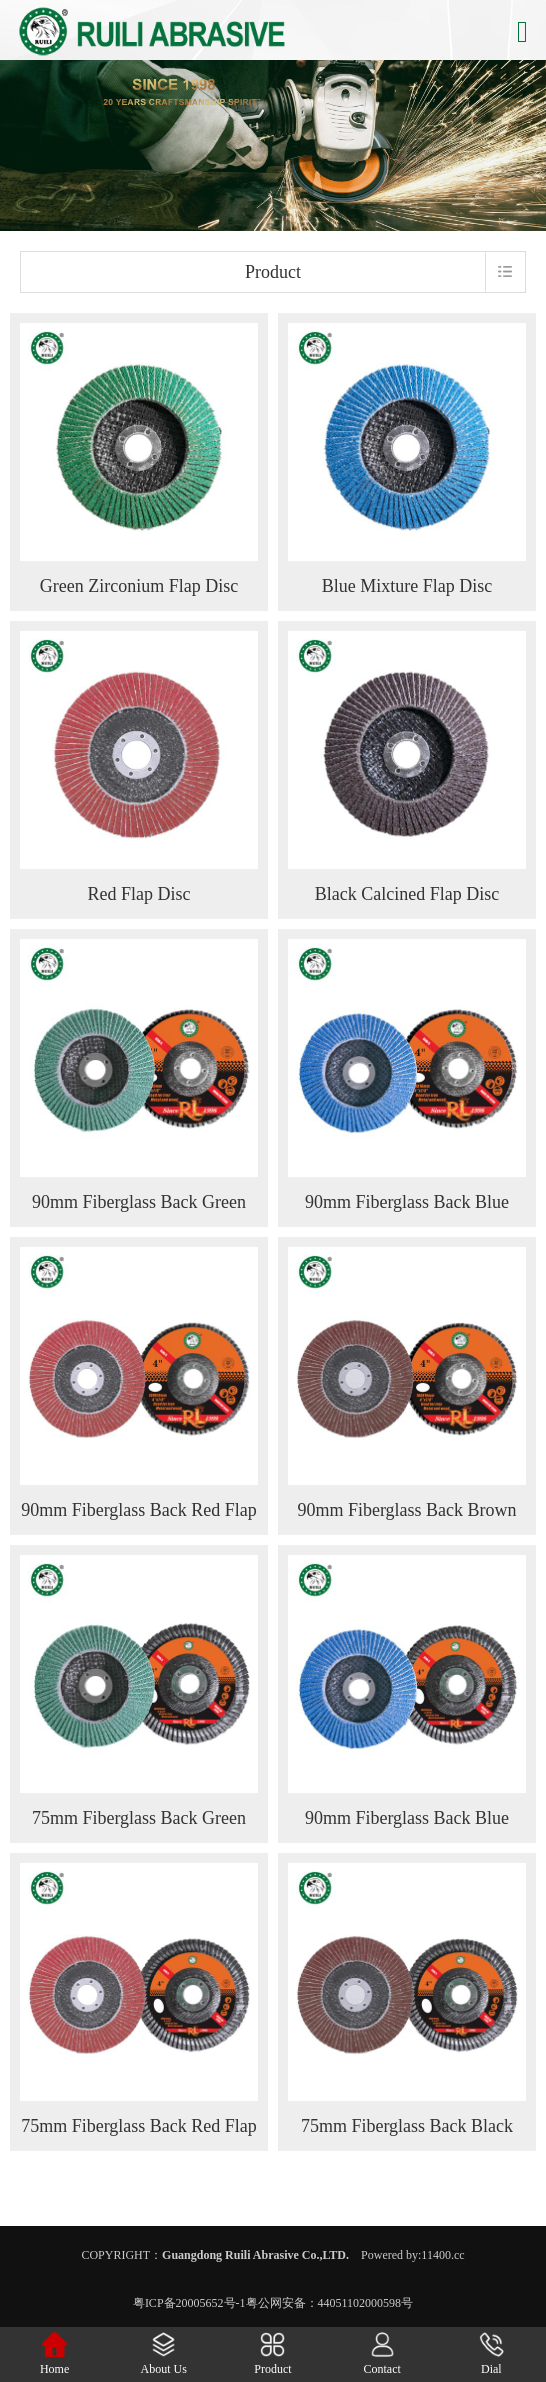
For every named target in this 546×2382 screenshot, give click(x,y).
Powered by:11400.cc (413, 2255)
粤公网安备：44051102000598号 (330, 2303)
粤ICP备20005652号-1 (189, 2303)
